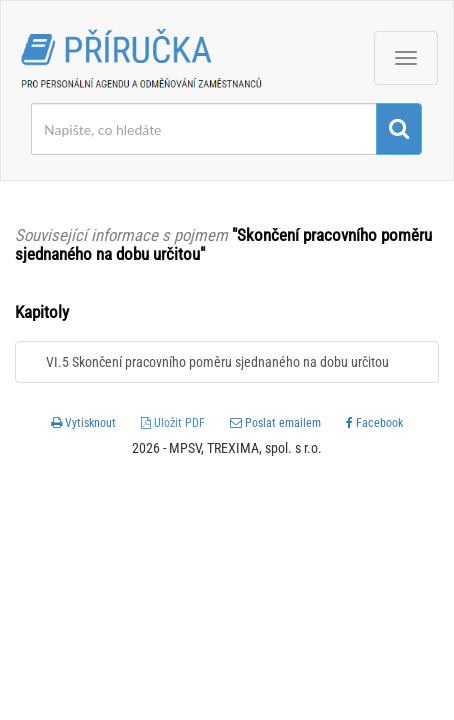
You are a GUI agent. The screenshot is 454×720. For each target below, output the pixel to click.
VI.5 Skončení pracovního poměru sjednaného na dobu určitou (217, 362)
